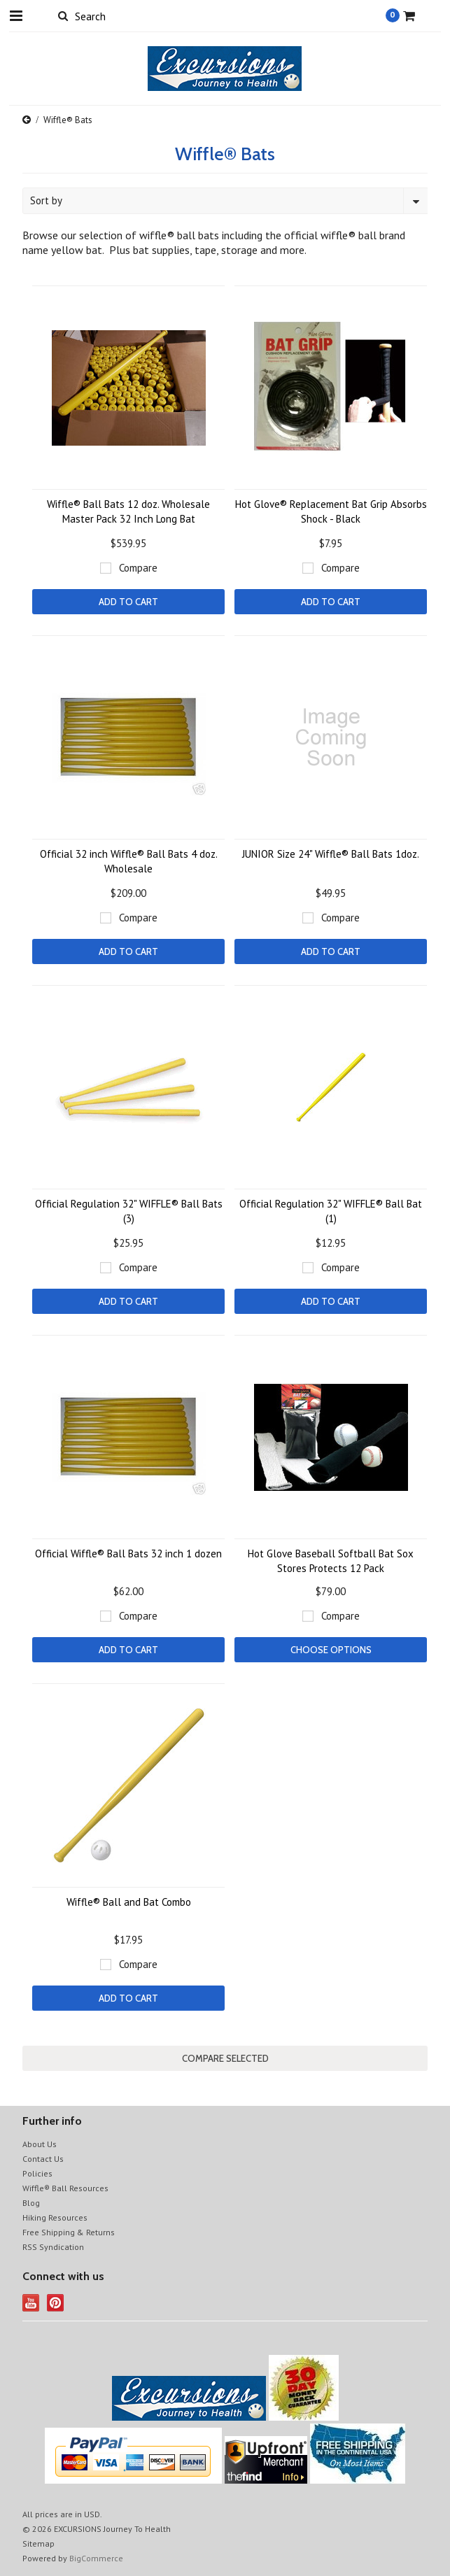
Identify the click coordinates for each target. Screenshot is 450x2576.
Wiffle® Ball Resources (65, 2188)
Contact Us (43, 2158)
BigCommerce (96, 2558)
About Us (39, 2144)
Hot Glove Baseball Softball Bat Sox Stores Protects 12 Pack (331, 1561)
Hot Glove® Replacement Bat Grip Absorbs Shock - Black (331, 511)
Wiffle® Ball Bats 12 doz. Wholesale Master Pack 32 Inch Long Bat (128, 511)
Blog (31, 2203)
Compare (138, 567)
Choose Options (331, 1649)
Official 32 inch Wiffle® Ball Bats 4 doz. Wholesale (129, 861)
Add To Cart (128, 601)
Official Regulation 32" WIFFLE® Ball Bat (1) (330, 1211)
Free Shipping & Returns (68, 2232)
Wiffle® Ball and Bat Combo (128, 1902)
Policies (37, 2173)
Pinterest (55, 2303)
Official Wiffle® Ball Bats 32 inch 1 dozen (128, 1553)
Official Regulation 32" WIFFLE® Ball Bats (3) (129, 1211)
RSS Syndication (53, 2247)
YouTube (31, 2303)
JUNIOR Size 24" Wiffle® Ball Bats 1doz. (330, 854)
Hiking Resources (54, 2217)
